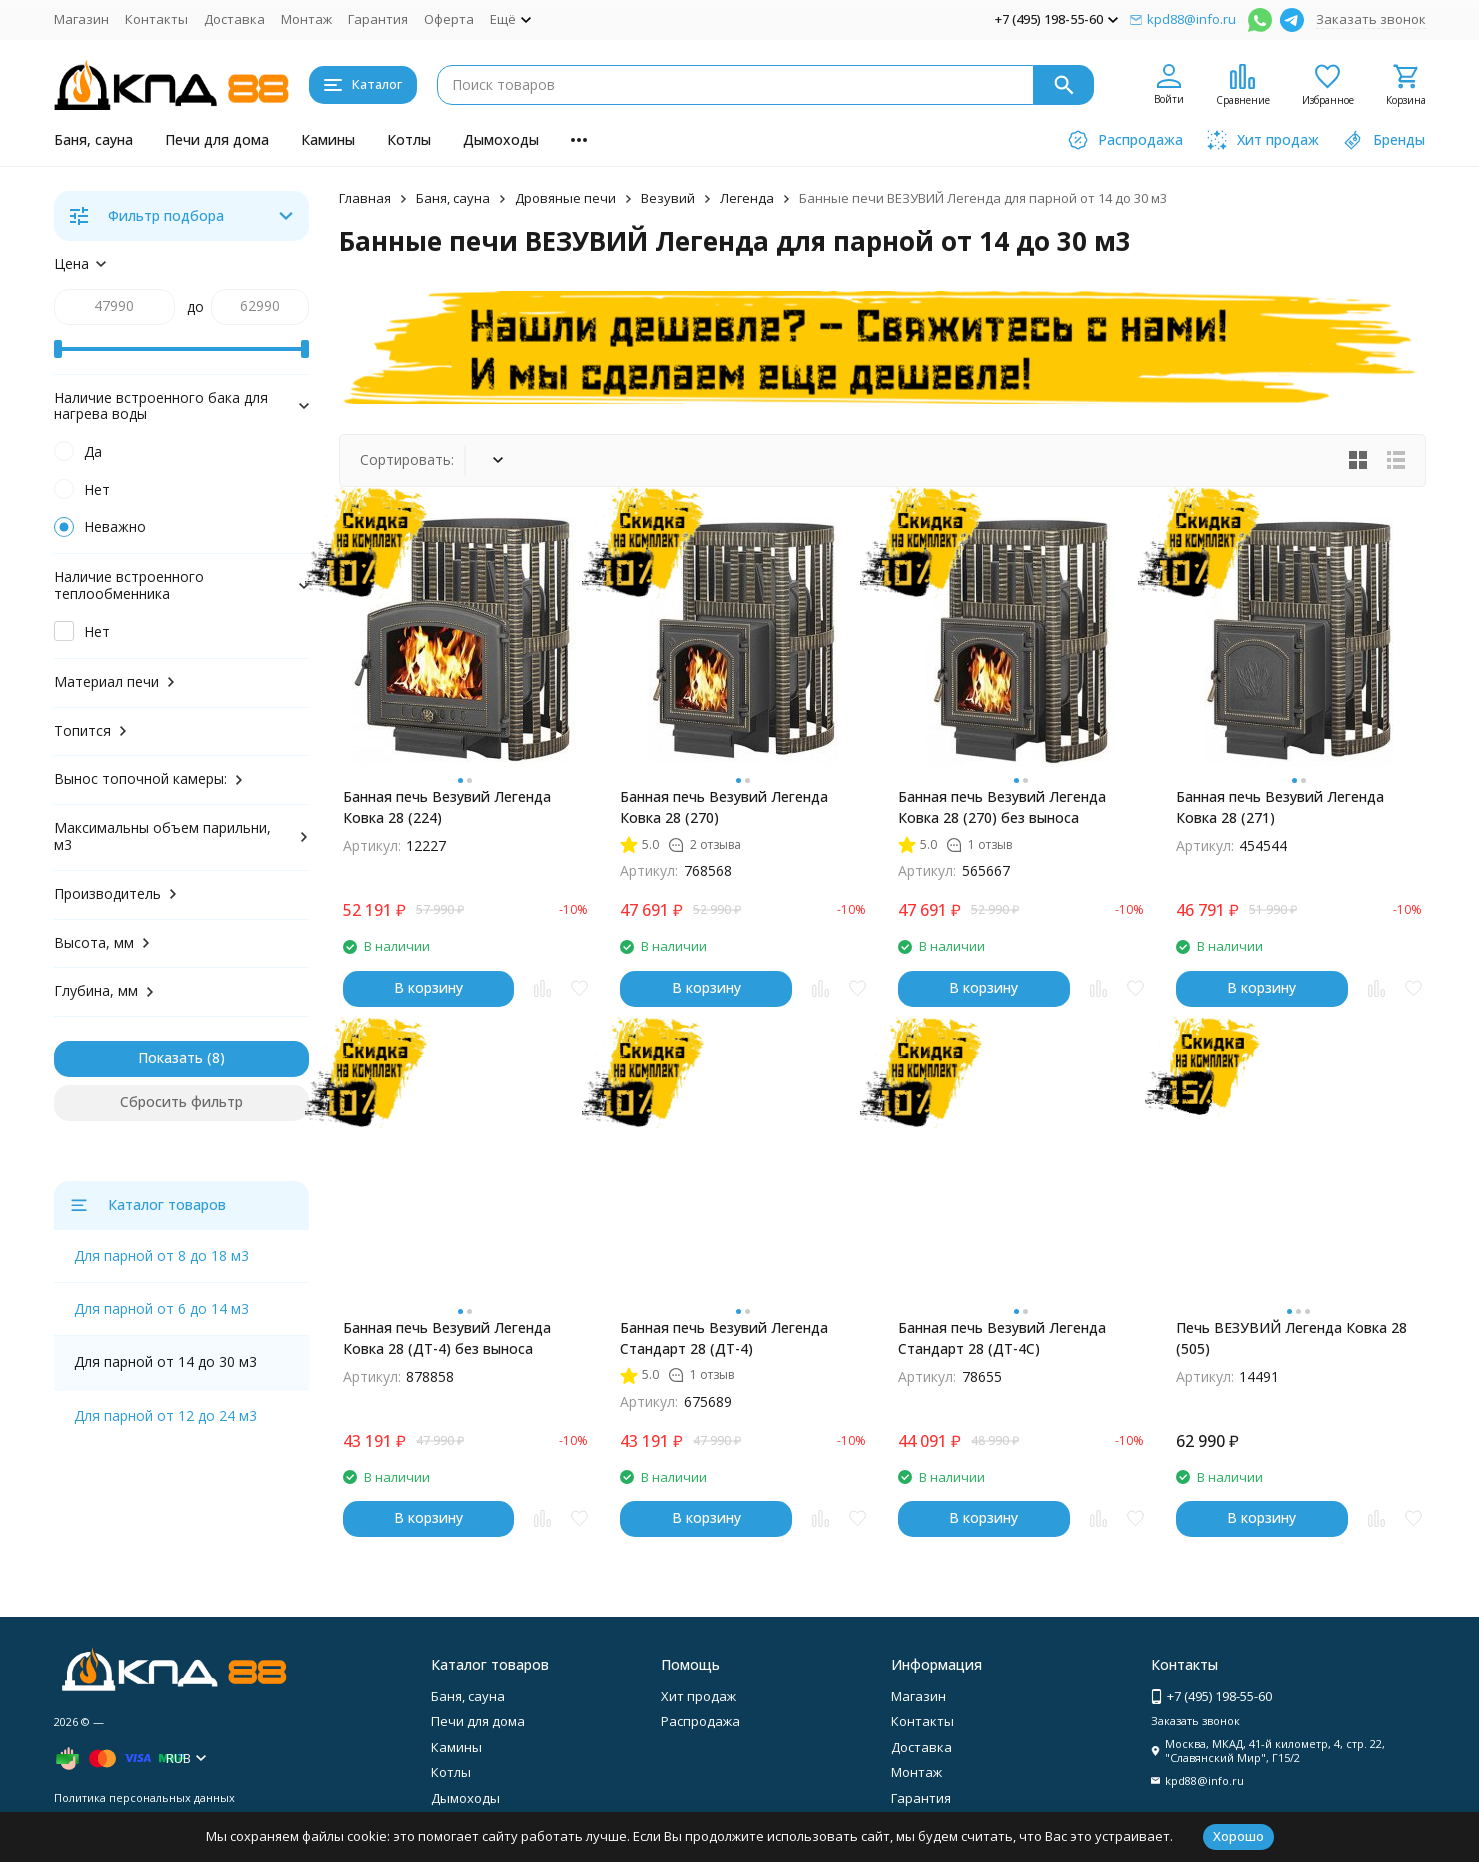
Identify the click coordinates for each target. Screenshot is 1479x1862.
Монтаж (306, 19)
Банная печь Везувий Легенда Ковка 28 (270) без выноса (1002, 807)
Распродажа (700, 1721)
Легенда (747, 198)
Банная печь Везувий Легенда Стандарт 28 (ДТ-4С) (1002, 1338)
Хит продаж (698, 1696)
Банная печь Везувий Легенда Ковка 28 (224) (447, 807)
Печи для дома (217, 139)
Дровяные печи (565, 198)
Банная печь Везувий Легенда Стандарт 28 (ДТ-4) (724, 1338)
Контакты (156, 19)
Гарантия (378, 19)
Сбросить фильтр (181, 1101)
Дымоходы (501, 139)
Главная (365, 198)
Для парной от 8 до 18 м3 (161, 1255)
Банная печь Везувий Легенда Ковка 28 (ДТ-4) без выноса (447, 1338)
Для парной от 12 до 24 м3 (165, 1415)
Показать (170, 1057)
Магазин (81, 19)
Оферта (449, 19)
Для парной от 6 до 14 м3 (161, 1308)
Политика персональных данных (144, 1797)
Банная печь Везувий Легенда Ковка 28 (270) (724, 807)
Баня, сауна (93, 139)
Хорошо (1238, 1836)
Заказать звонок (1371, 19)
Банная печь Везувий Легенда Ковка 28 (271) (1280, 807)
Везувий (668, 198)
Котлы (409, 139)
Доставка (234, 19)
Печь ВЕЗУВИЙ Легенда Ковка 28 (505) (1291, 1338)
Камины (328, 139)
